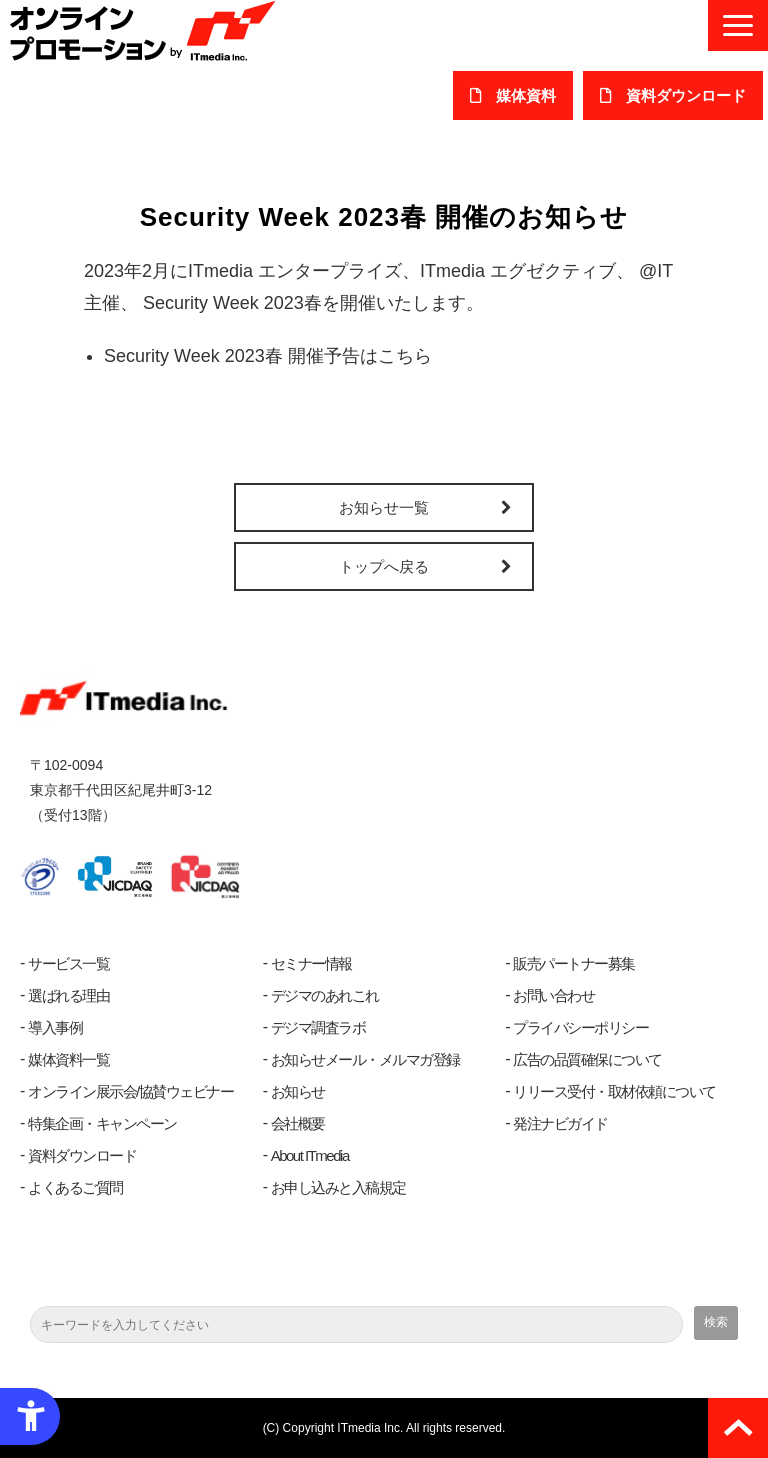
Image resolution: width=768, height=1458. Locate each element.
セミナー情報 (311, 963)
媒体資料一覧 (68, 1059)
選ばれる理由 (68, 995)
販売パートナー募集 (574, 963)
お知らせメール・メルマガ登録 (365, 1059)
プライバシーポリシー (580, 1027)
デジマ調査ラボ (318, 1027)
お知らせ (298, 1091)
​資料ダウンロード (686, 95)
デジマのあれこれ (325, 995)
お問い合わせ (553, 995)
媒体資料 (526, 95)
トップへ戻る (384, 566)
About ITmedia (310, 1155)
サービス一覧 (68, 963)
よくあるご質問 (75, 1187)
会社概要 (298, 1123)
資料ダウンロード (82, 1155)
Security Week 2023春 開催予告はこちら (268, 356)
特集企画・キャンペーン (102, 1123)
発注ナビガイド (560, 1123)
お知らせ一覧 (384, 507)
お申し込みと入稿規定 (338, 1187)
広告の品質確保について (587, 1059)
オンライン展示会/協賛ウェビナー (130, 1091)
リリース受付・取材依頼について (614, 1091)
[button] (738, 25)
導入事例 (55, 1027)
